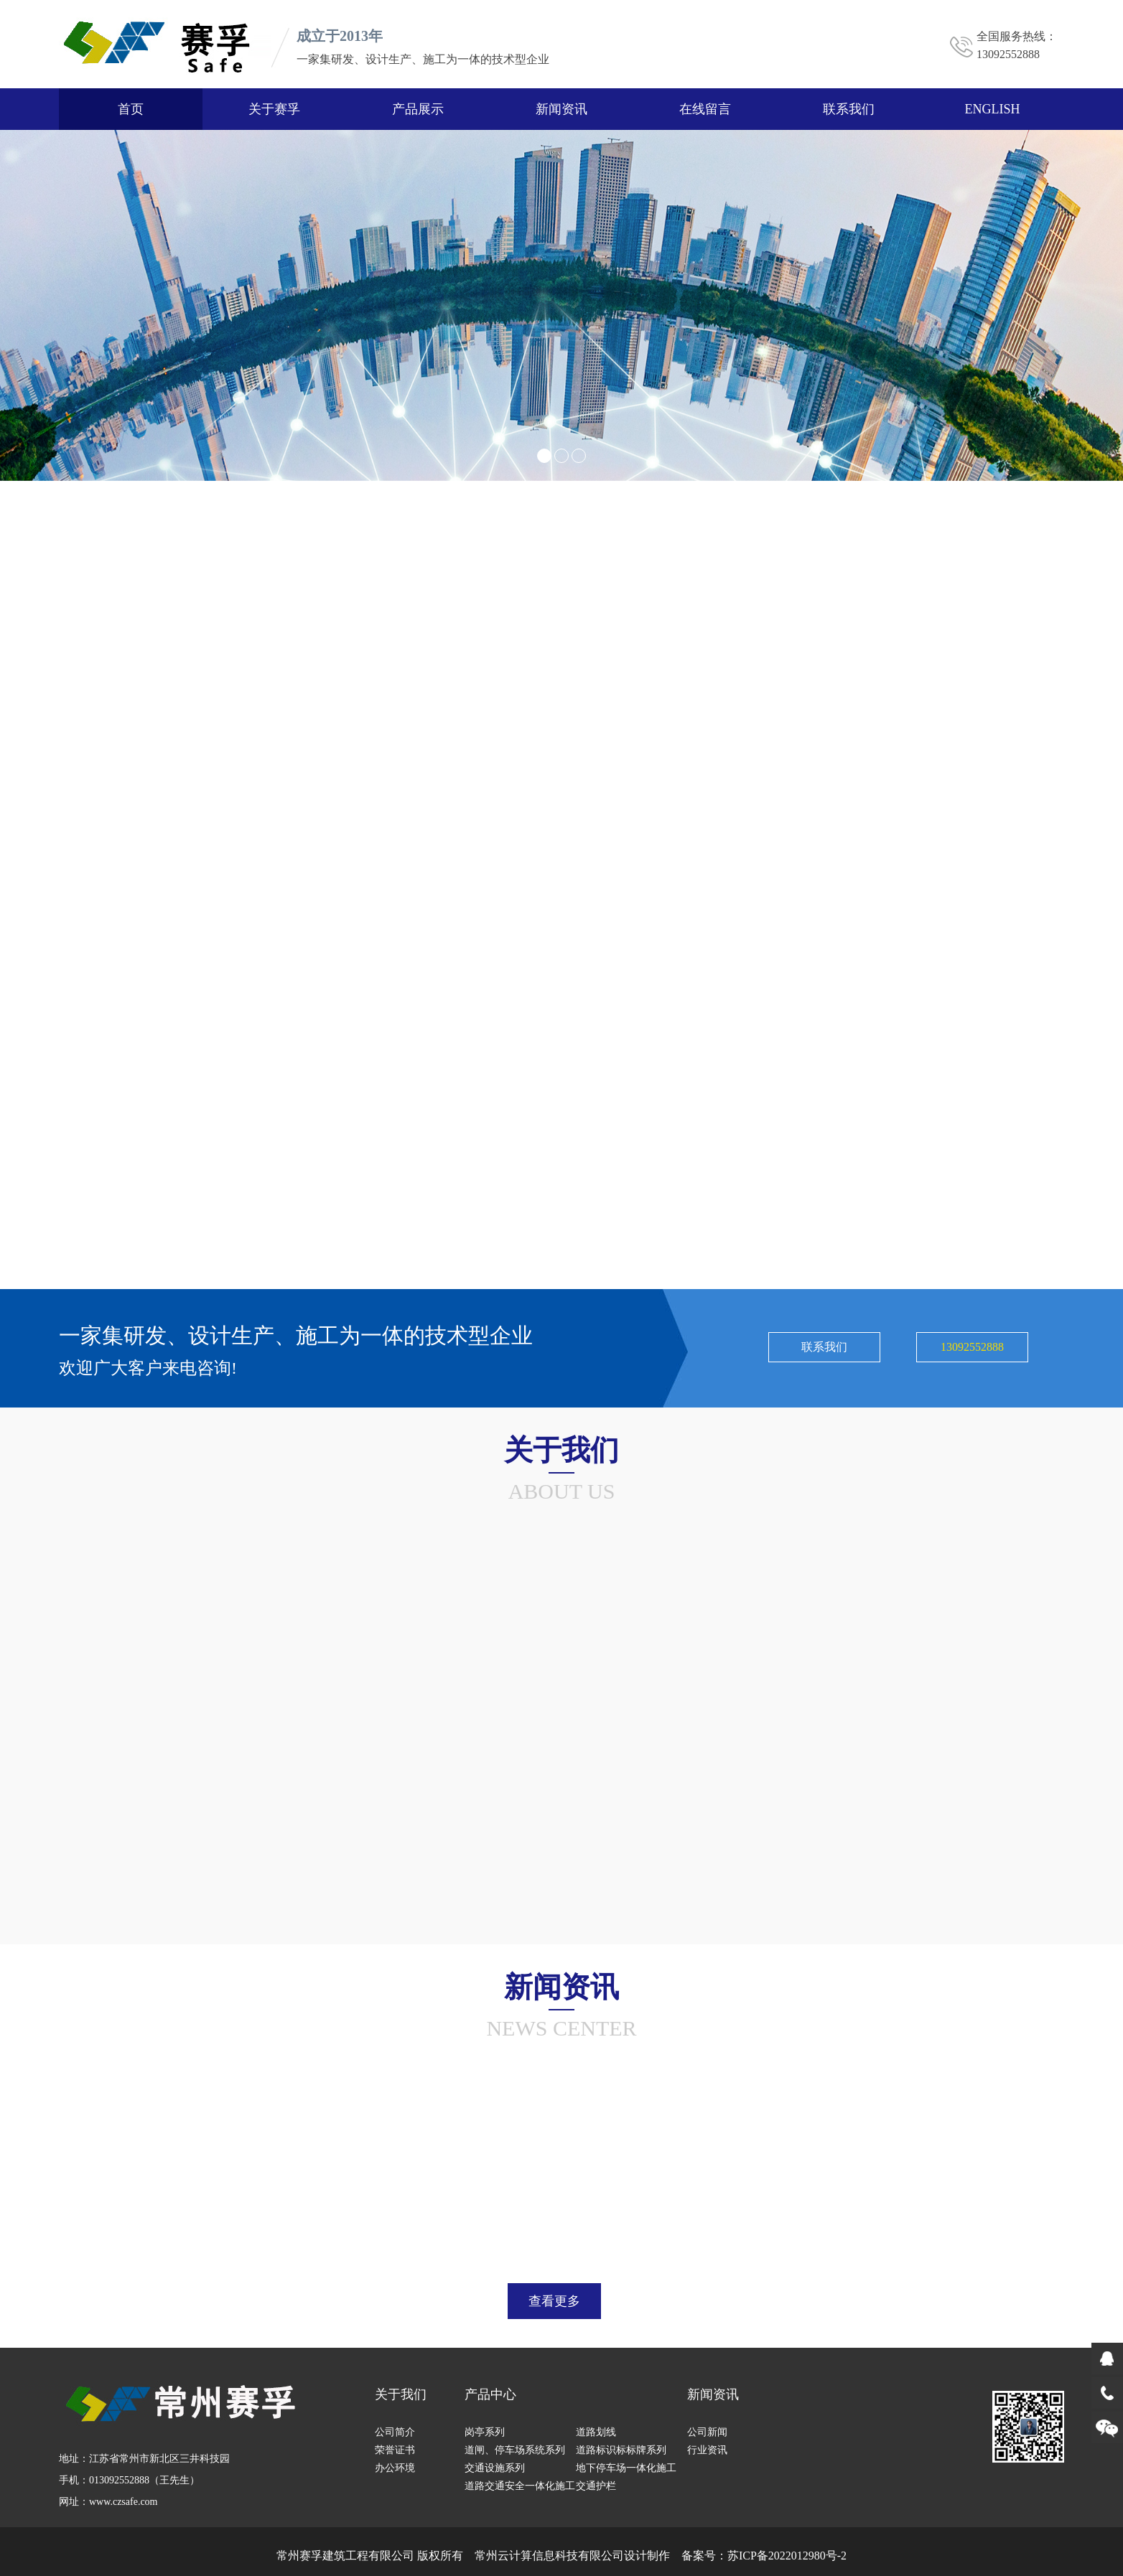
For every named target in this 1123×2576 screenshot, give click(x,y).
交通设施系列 (495, 2468)
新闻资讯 (561, 109)
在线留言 (705, 109)
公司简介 (395, 2432)
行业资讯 (707, 2450)
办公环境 (395, 2468)
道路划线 (596, 2432)
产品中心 (490, 2394)
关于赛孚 (274, 109)
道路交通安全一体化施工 (520, 2486)
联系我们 (849, 109)
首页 (131, 109)
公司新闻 (707, 2432)
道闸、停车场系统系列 (515, 2450)
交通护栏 (596, 2486)
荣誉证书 (395, 2450)
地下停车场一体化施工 (626, 2468)
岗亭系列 (485, 2432)
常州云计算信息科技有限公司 (549, 2555)
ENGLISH (992, 109)
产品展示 (418, 109)
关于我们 (401, 2394)
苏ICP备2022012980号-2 (787, 2555)
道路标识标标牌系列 (621, 2450)
